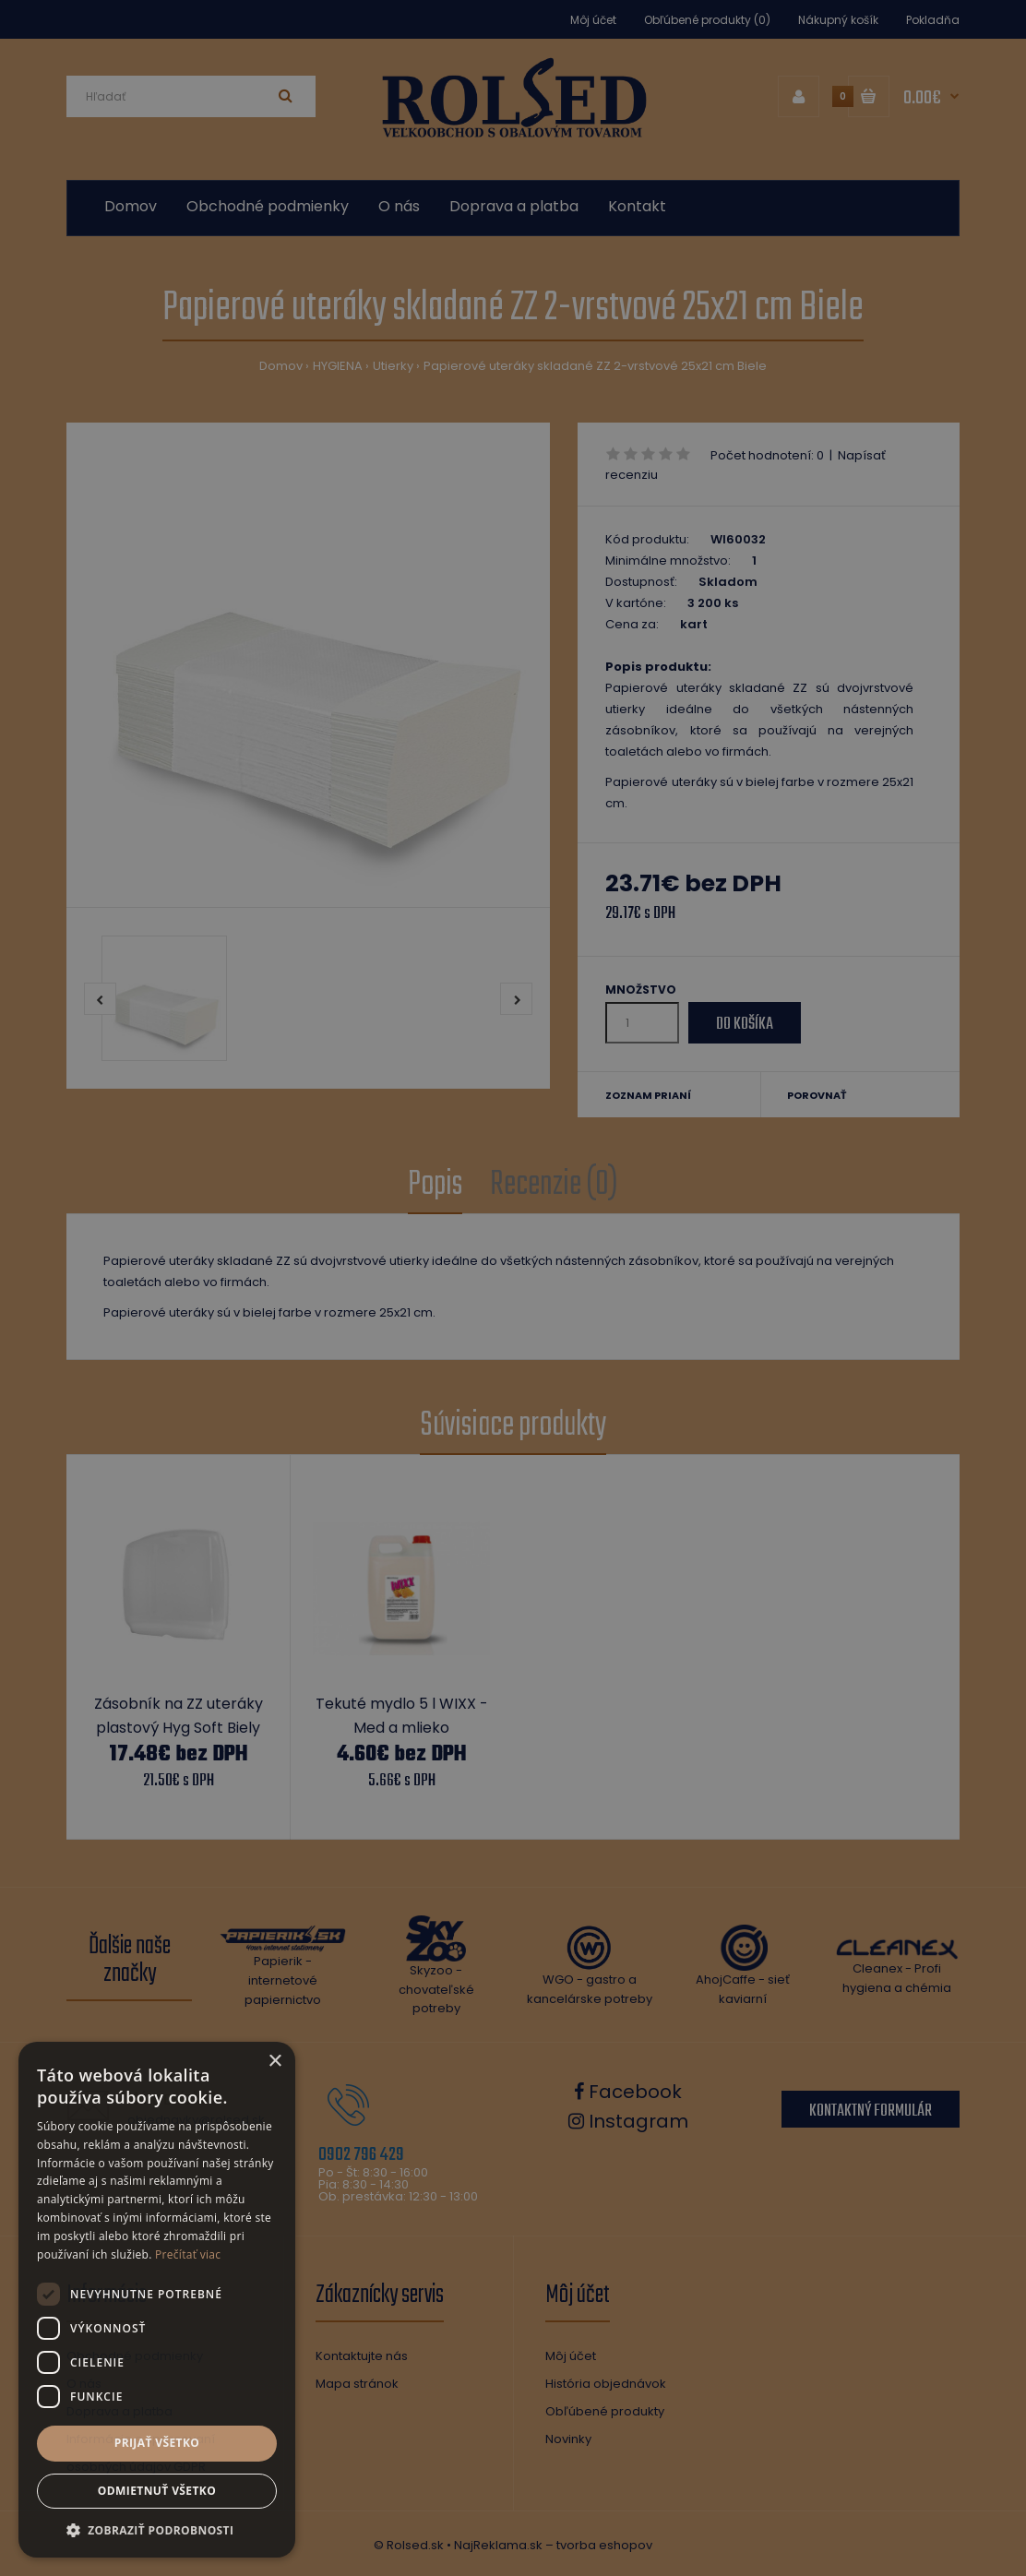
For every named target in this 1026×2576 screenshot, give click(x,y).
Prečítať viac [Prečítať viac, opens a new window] (188, 2254)
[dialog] (513, 1288)
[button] (157, 2530)
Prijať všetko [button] (157, 2443)
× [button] (274, 2062)
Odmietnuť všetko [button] (157, 2490)
